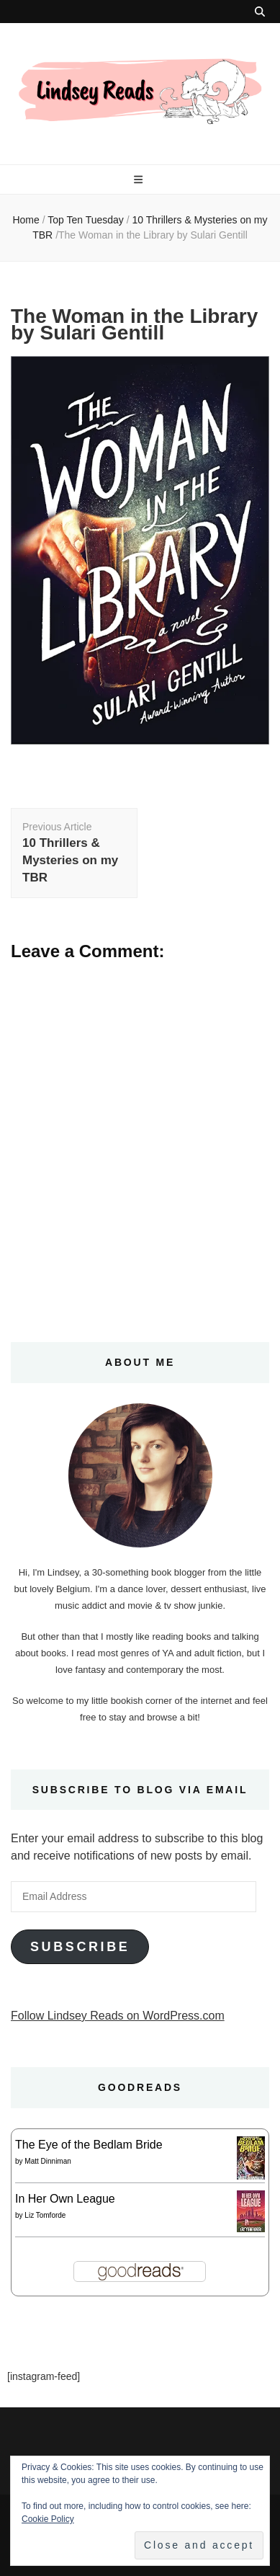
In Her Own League (65, 2199)
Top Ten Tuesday (86, 220)
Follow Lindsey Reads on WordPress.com (118, 2015)
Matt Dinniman (47, 2161)
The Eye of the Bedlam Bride (89, 2144)
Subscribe (80, 1947)
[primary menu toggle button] (140, 179)
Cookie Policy (48, 2519)
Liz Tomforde (45, 2215)
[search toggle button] (260, 11)
